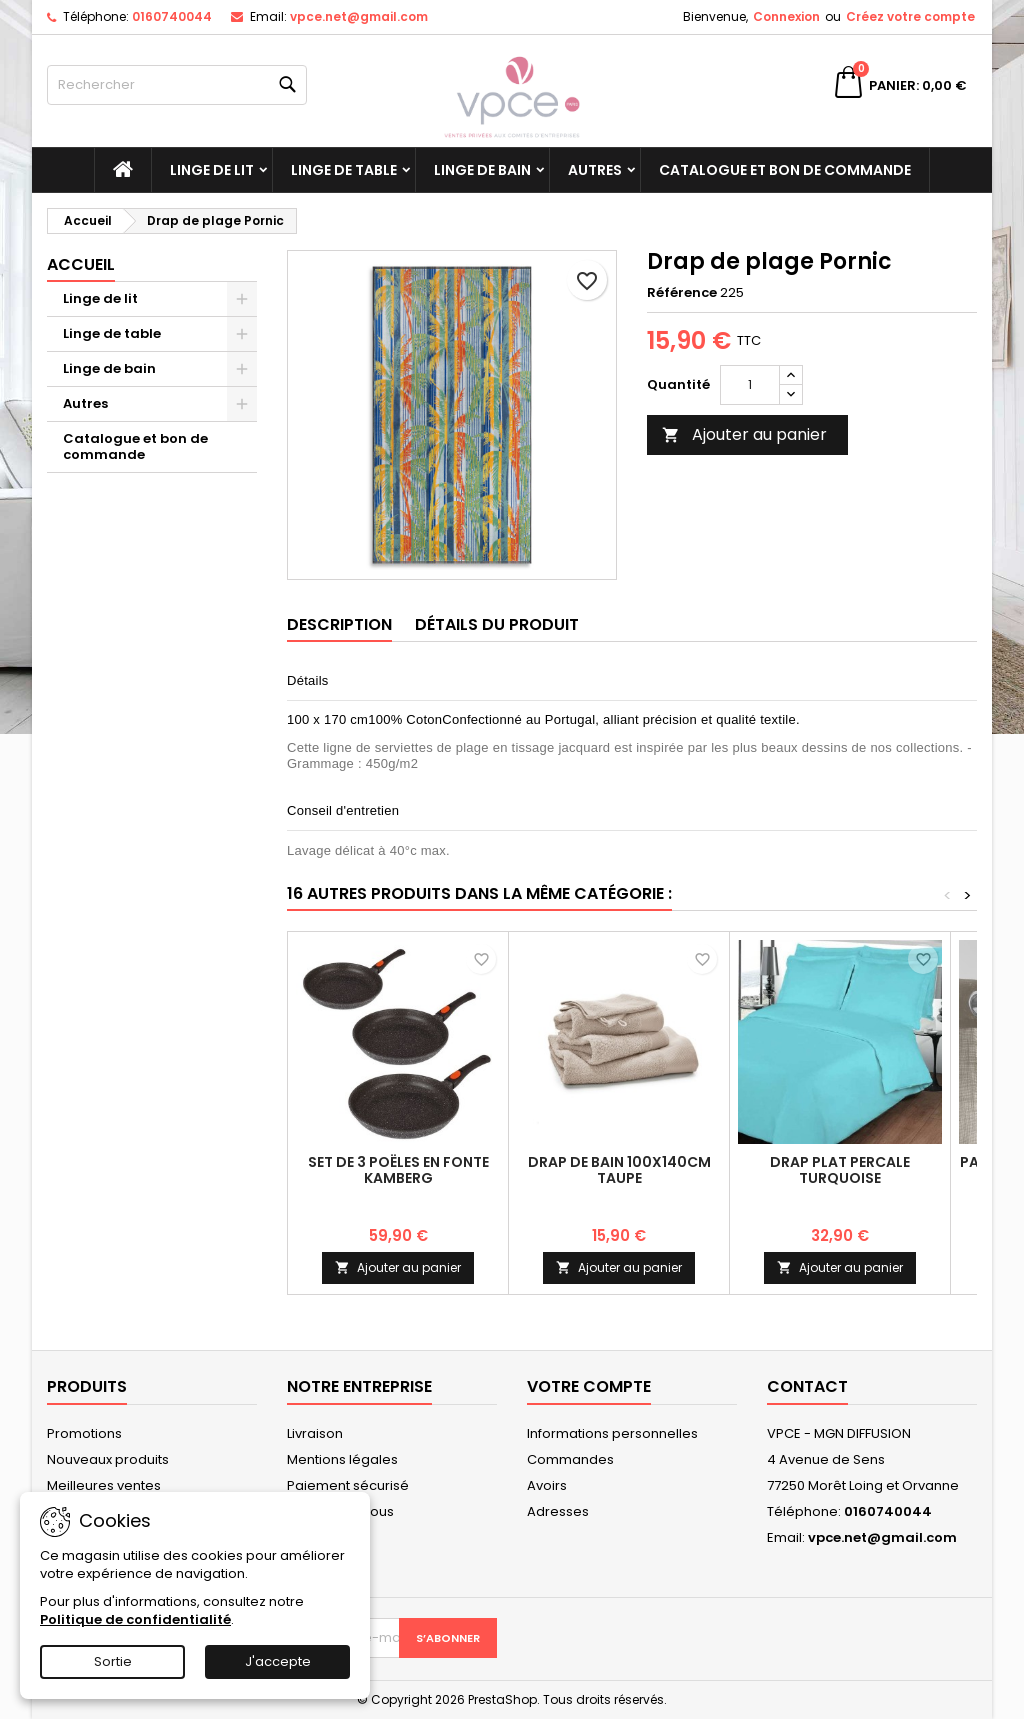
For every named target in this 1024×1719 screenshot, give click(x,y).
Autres (595, 170)
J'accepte (278, 1661)
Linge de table (344, 170)
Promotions (84, 1433)
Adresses (558, 1511)
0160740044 (172, 16)
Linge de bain (482, 170)
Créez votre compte (910, 16)
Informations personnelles (612, 1433)
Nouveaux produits (108, 1459)
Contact (807, 1386)
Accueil (81, 264)
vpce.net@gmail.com (359, 16)
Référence (682, 293)
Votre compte (589, 1386)
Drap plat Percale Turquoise (840, 1170)
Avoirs (547, 1485)
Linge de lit (212, 170)
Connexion (786, 16)
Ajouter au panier (744, 434)
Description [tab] (339, 624)
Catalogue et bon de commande (785, 170)
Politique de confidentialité (135, 1619)
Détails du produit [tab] (497, 624)
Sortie (113, 1661)
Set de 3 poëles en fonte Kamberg (398, 1170)
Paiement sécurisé (348, 1485)
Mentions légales (342, 1459)
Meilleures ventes (104, 1485)
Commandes (570, 1459)
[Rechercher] (177, 85)
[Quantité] (750, 385)
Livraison (315, 1433)
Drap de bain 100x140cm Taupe (619, 1170)
